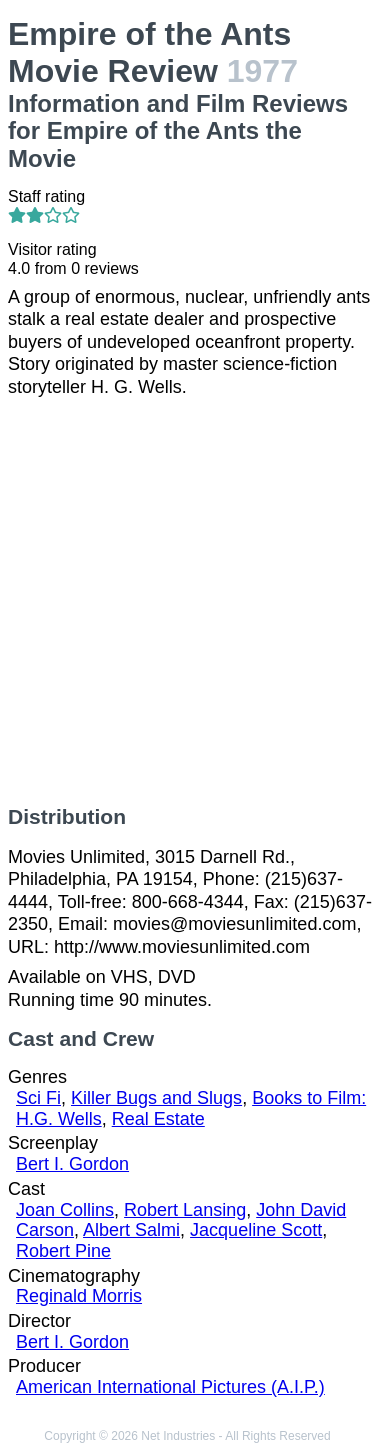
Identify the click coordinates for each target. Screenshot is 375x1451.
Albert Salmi (131, 1230)
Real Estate (158, 1119)
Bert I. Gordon (72, 1164)
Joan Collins (65, 1210)
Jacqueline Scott (256, 1230)
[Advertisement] (187, 601)
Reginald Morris (79, 1296)
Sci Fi (38, 1098)
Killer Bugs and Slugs (156, 1098)
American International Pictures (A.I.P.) (170, 1387)
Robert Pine (63, 1251)
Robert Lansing (185, 1210)
